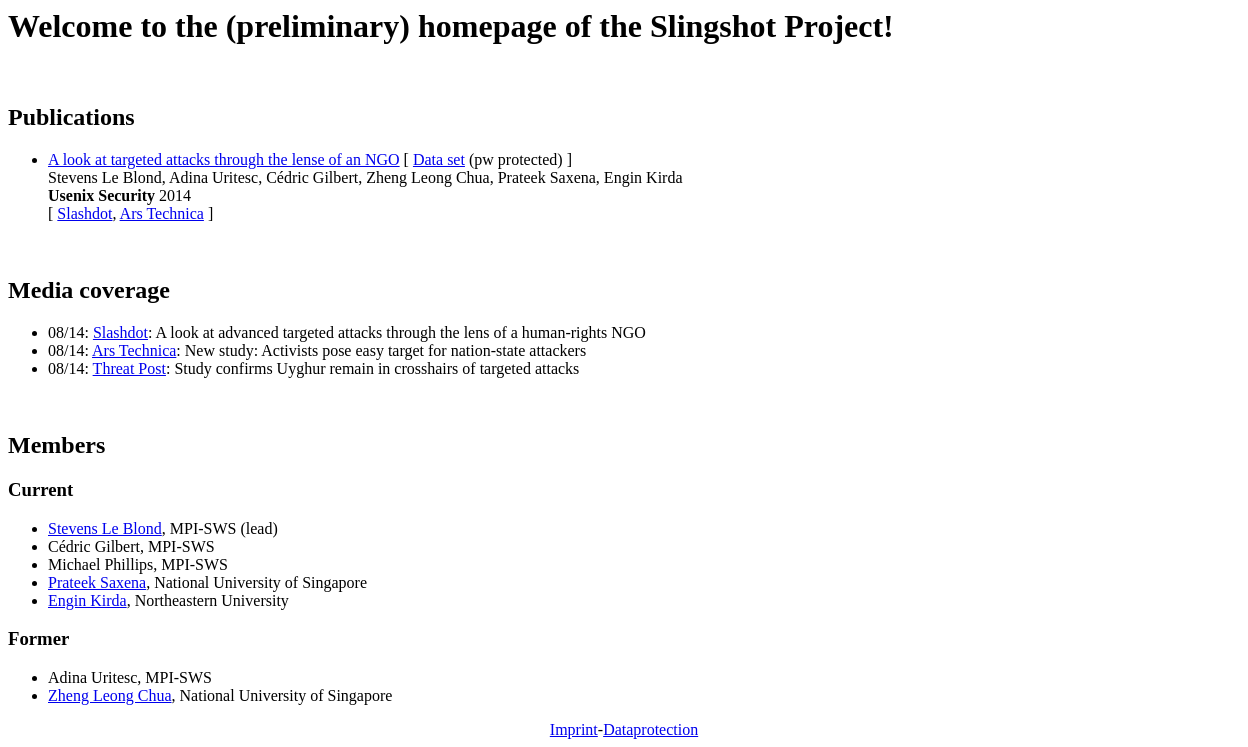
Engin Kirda (87, 600)
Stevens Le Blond (105, 528)
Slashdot (84, 213)
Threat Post (129, 368)
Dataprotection (650, 729)
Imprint (574, 729)
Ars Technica (162, 213)
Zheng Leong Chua (110, 695)
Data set (439, 159)
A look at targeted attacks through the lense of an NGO (224, 159)
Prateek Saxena (97, 582)
